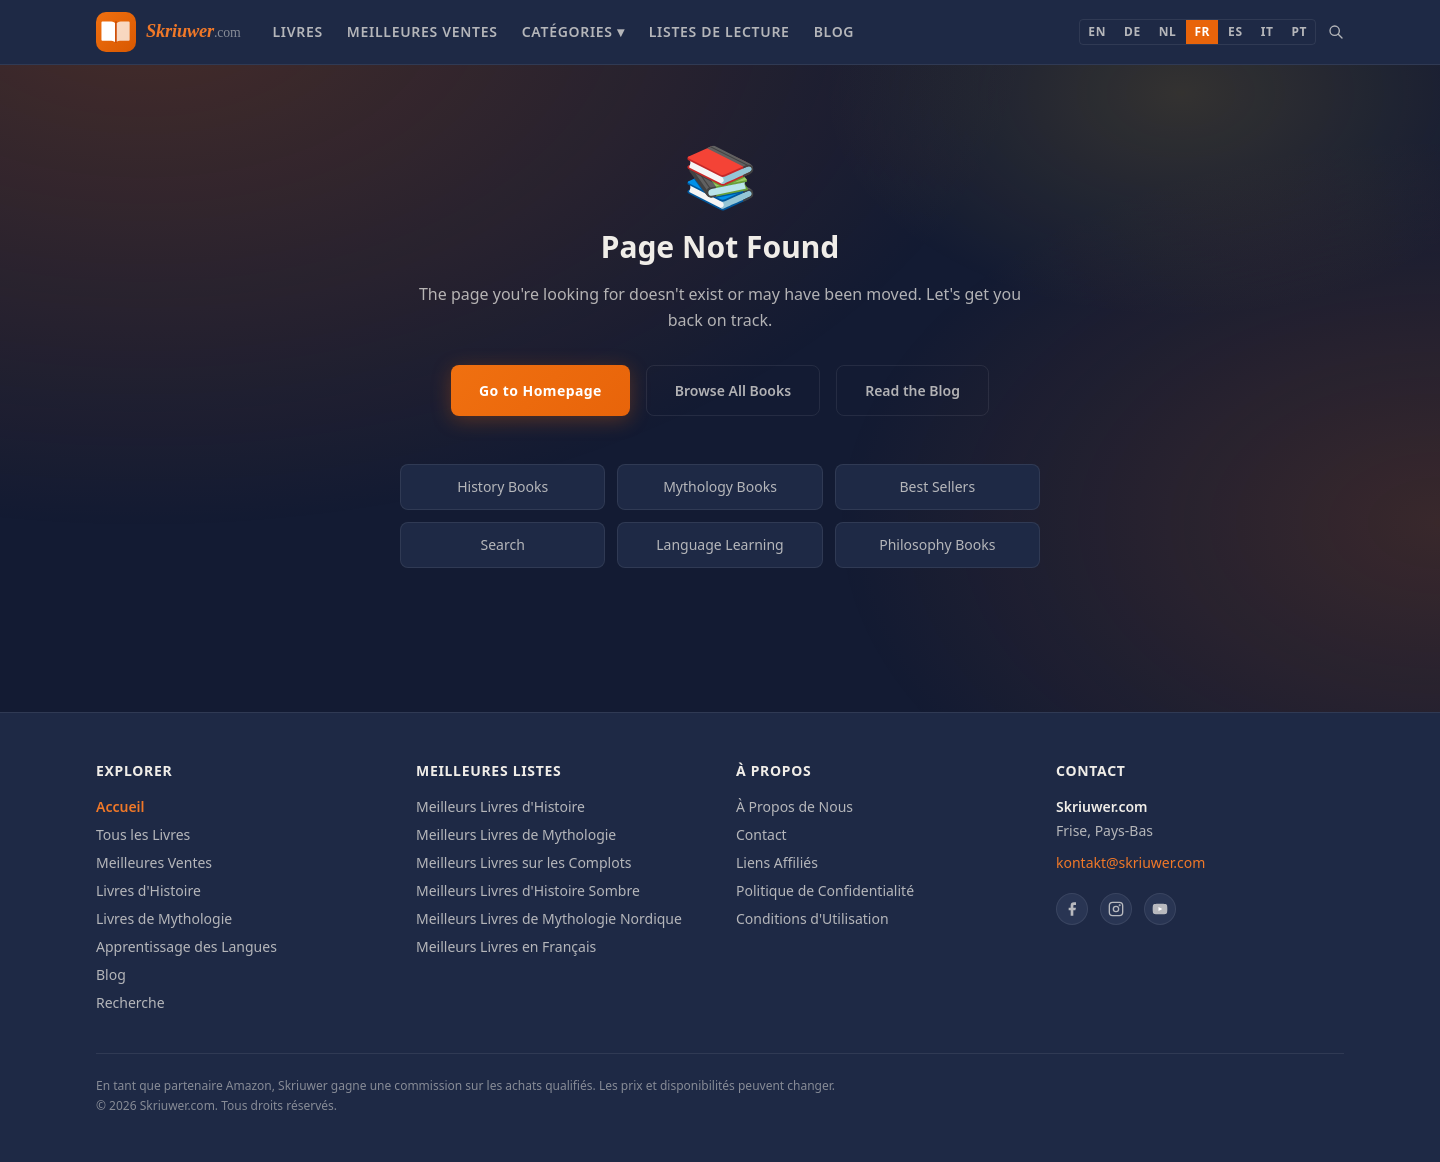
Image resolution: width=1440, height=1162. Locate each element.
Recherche (130, 1002)
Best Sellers (938, 486)
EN (1097, 31)
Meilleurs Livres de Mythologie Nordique (549, 918)
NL (1168, 31)
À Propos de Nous (794, 806)
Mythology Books (720, 486)
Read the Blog (912, 390)
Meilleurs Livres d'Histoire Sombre (528, 890)
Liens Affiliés (777, 862)
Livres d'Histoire (148, 890)
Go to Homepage (540, 390)
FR (1202, 31)
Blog (834, 31)
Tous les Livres (143, 834)
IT (1267, 31)
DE (1132, 31)
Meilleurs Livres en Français (506, 946)
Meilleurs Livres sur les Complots (523, 862)
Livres (297, 31)
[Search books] (1336, 32)
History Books (502, 486)
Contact (761, 834)
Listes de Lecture (719, 31)
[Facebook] (1072, 909)
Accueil (120, 806)
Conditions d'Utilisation (812, 918)
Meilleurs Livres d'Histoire (500, 806)
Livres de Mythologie (164, 918)
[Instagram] (1116, 909)
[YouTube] (1160, 909)
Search (503, 544)
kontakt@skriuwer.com (1130, 862)
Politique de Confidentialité (825, 890)
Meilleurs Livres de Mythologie (516, 834)
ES (1235, 31)
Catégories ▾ (573, 31)
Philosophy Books (937, 544)
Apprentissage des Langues (186, 946)
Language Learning (720, 544)
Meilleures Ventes (422, 31)
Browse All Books (733, 390)
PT (1299, 31)
